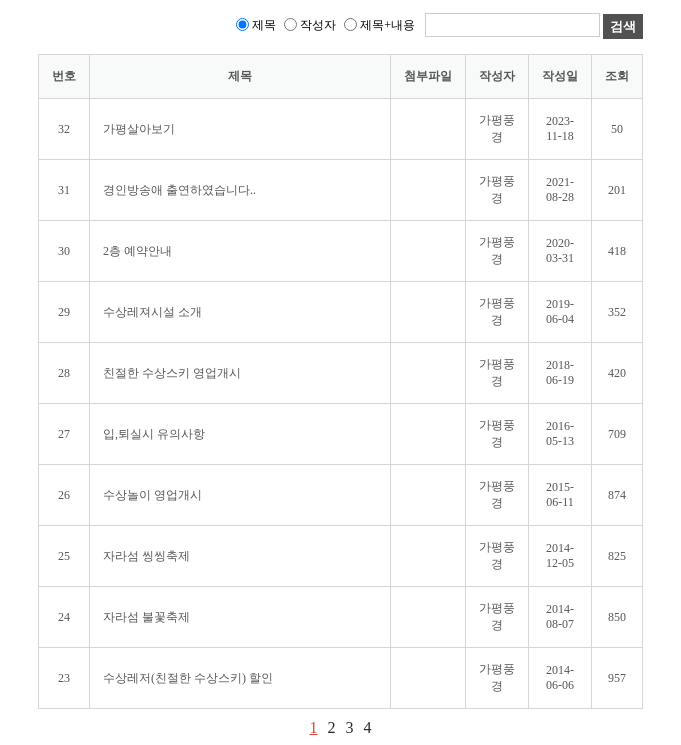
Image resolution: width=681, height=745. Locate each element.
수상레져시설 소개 (152, 312)
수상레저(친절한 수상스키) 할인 (188, 678)
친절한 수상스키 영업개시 (172, 373)
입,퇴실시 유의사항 (154, 434)
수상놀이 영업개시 (152, 495)
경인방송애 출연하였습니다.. (179, 190)
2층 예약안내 (137, 251)
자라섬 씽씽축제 (146, 556)
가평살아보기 (139, 129)
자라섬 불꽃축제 (146, 617)
